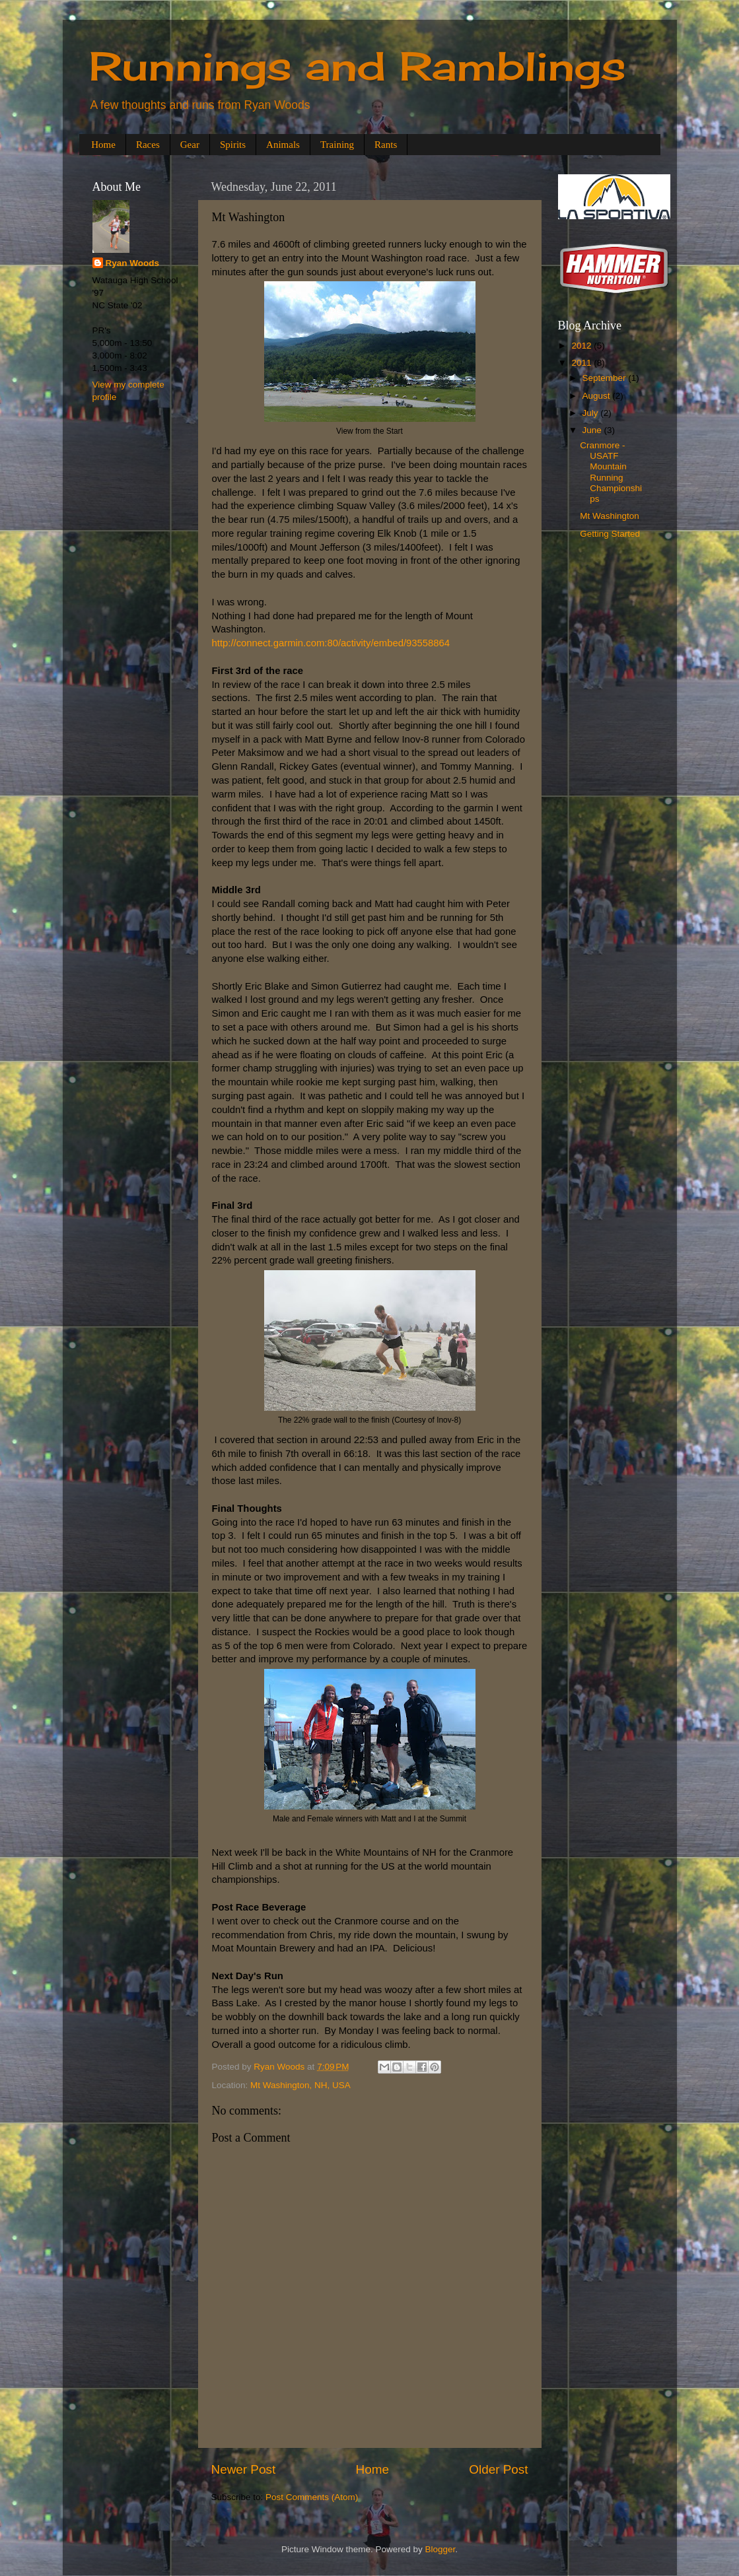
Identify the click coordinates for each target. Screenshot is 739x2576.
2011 (582, 363)
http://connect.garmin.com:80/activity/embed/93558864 (331, 643)
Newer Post (243, 2469)
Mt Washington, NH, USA (300, 2085)
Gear (189, 144)
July (591, 413)
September (605, 378)
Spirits (233, 144)
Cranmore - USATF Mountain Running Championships (611, 472)
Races (148, 144)
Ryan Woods (133, 263)
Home (103, 144)
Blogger (440, 2549)
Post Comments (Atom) (311, 2497)
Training (337, 144)
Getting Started (610, 534)
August (597, 396)
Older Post (498, 2469)
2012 (582, 346)
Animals (283, 144)
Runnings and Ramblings (357, 66)
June (593, 430)
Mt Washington (609, 516)
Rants (385, 144)
